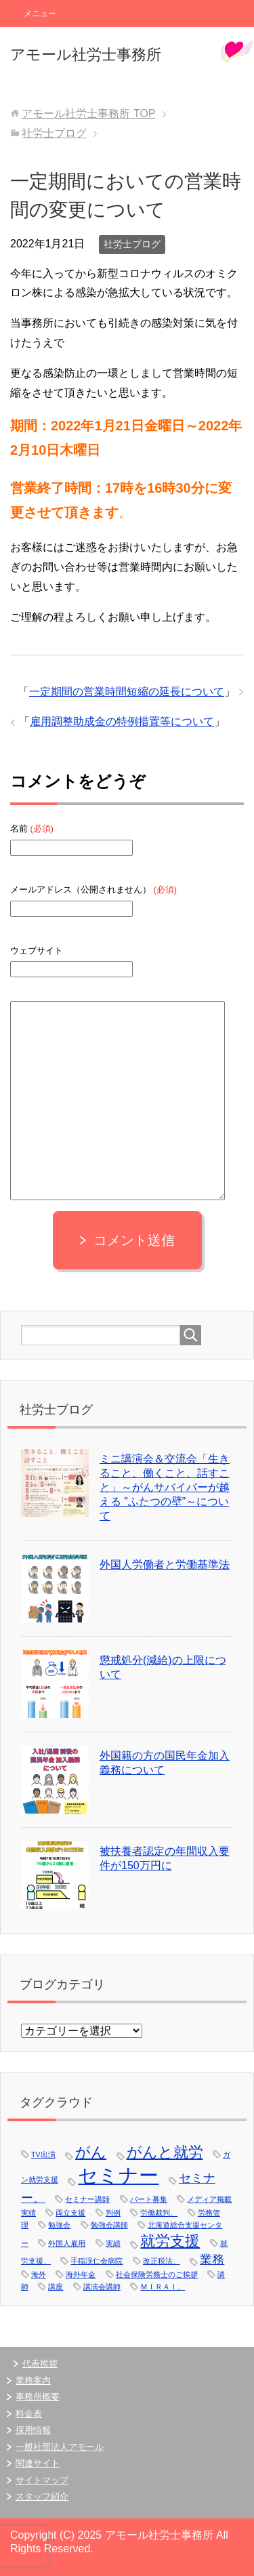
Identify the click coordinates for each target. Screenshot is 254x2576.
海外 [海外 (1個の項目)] (38, 2274)
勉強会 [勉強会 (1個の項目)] (59, 2225)
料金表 (29, 2414)
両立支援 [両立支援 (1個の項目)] (70, 2213)
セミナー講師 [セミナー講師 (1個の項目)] (87, 2199)
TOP (88, 113)
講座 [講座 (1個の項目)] (55, 2287)
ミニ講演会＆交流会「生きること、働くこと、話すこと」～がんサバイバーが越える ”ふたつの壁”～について (165, 1487)
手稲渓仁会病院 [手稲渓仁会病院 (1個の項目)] (96, 2261)
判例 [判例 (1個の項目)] (113, 2213)
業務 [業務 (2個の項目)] (212, 2259)
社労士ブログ (132, 244)
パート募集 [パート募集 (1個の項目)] (148, 2199)
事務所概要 (38, 2397)
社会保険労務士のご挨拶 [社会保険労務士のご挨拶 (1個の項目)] (157, 2274)
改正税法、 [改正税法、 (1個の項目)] (161, 2261)
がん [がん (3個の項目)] (90, 2152)
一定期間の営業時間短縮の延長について (126, 691)
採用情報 (33, 2430)
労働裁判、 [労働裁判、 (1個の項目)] (158, 2213)
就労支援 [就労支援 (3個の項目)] (170, 2240)
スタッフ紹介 (42, 2496)
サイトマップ (42, 2480)
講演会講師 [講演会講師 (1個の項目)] (102, 2287)
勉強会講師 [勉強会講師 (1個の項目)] (109, 2225)
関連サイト (38, 2463)
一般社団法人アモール (60, 2447)
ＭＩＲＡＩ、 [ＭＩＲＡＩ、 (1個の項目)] (162, 2287)
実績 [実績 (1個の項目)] (113, 2243)
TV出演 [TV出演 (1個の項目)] (43, 2154)
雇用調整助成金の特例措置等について (122, 721)
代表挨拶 (40, 2363)
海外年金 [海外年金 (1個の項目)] (81, 2274)
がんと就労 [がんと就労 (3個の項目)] (165, 2152)
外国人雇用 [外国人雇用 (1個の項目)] (66, 2243)
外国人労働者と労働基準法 (165, 1564)
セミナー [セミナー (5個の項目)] (118, 2175)
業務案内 (33, 2380)
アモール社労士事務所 (85, 54)
